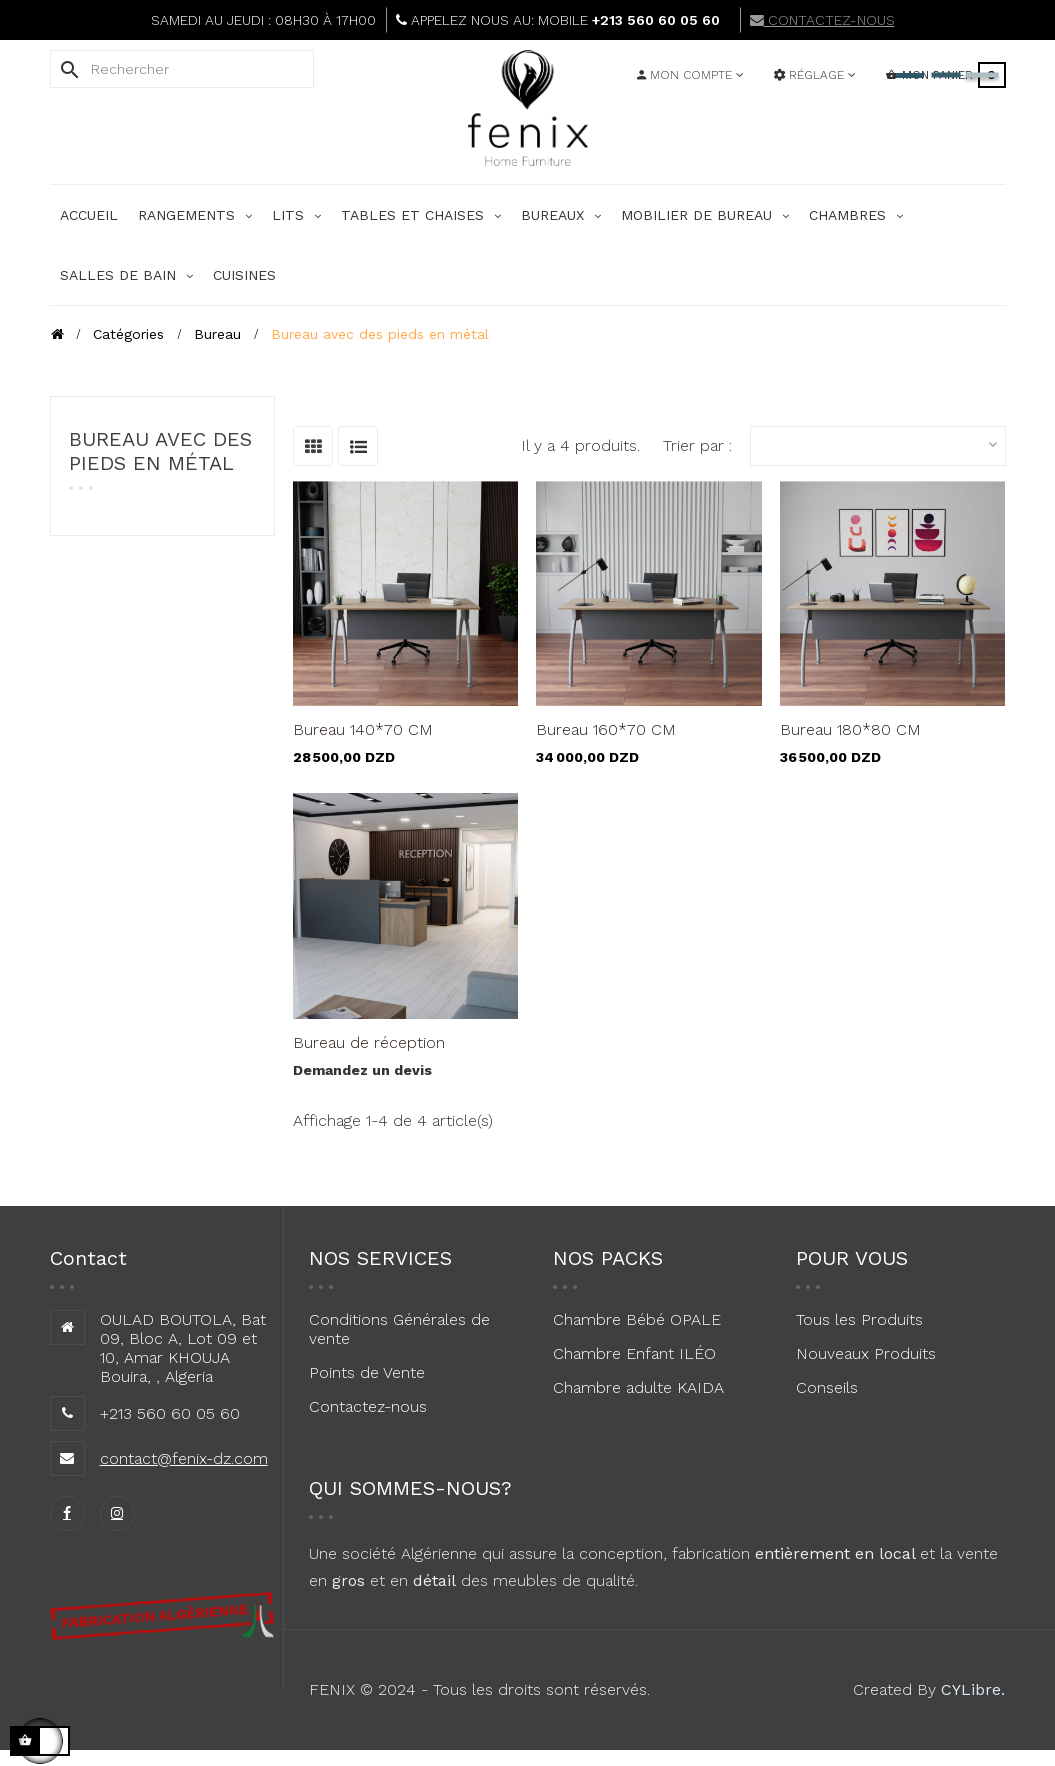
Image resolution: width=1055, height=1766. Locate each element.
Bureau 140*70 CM (363, 729)
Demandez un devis (362, 1070)
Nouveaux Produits (866, 1353)
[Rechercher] (182, 69)
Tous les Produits (859, 1319)
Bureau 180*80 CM (850, 729)
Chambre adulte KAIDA (638, 1387)
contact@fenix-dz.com (184, 1458)
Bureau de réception (369, 1042)
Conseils (827, 1387)
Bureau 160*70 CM (606, 729)
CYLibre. (973, 1689)
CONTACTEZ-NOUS (822, 20)
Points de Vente (367, 1372)
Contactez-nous (368, 1406)
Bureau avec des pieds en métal (160, 451)
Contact (88, 1258)
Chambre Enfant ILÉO (634, 1353)
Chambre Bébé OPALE (637, 1319)
